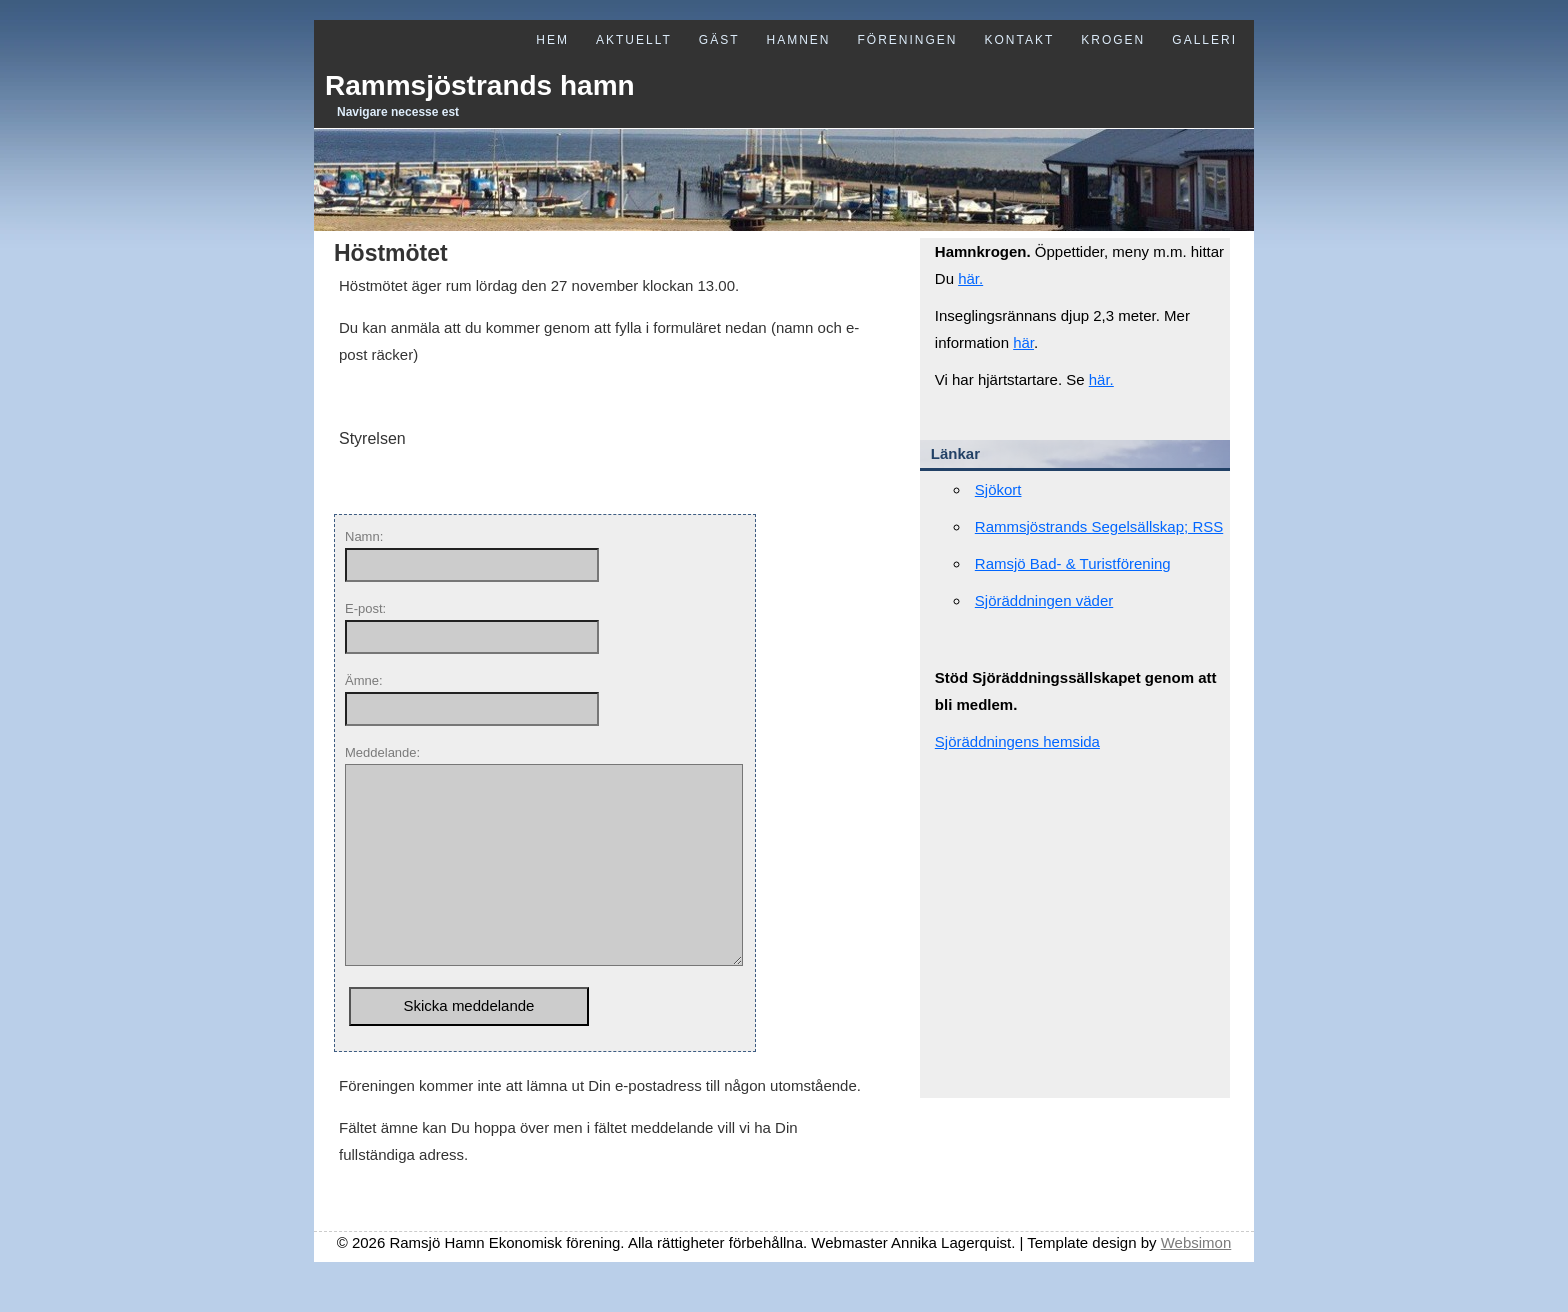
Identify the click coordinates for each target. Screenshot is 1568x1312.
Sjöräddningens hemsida (1017, 741)
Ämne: (364, 680)
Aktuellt (634, 40)
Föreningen (907, 40)
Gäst (719, 40)
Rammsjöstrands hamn (480, 85)
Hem (552, 40)
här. (970, 278)
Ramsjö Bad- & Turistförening (1073, 563)
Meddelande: (382, 752)
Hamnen (798, 40)
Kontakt (1020, 40)
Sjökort (998, 489)
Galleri (1204, 40)
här (1023, 342)
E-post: (365, 608)
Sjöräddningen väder (1044, 600)
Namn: (364, 536)
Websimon (1196, 1282)
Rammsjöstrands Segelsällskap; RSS (1099, 526)
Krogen (1113, 40)
